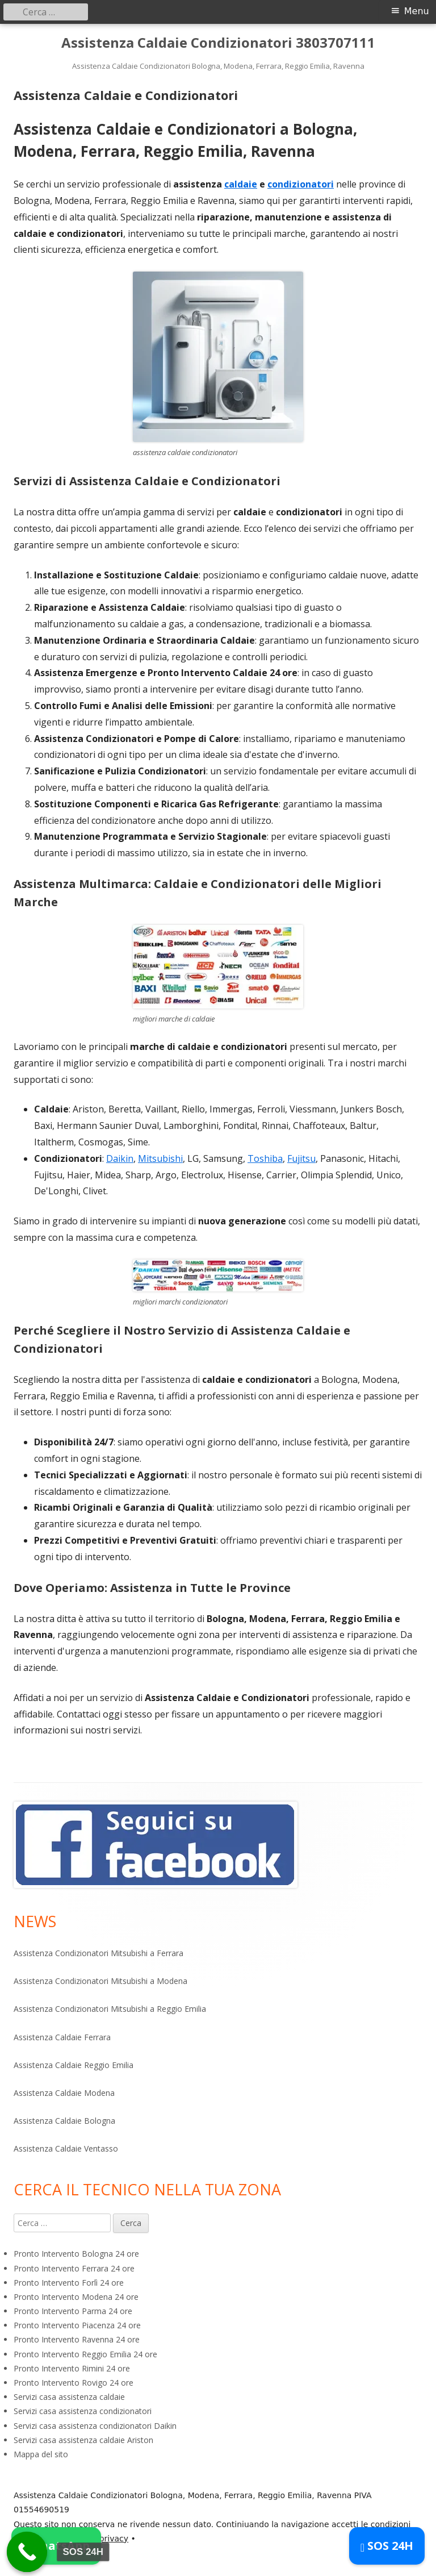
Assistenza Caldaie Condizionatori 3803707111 (218, 43)
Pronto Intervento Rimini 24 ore (72, 2368)
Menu (416, 11)
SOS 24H (386, 2545)
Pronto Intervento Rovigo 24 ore (73, 2382)
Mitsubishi (160, 1158)
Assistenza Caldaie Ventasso (66, 2148)
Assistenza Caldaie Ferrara (62, 2037)
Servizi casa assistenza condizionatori (83, 2411)
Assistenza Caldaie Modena (64, 2092)
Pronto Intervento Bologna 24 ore (76, 2253)
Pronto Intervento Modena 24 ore (76, 2296)
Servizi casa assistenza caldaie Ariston (83, 2440)
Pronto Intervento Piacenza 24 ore (77, 2325)
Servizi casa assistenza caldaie (69, 2396)
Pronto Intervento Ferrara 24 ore (74, 2268)
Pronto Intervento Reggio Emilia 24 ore (85, 2354)
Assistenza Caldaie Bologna (64, 2120)
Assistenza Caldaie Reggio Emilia (73, 2065)
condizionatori (300, 184)
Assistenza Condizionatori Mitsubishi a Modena (100, 1980)
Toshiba (265, 1158)
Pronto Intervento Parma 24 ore (73, 2311)
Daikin (119, 1158)
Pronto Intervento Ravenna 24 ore (77, 2339)
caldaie (240, 184)
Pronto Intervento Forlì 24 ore (69, 2282)
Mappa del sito (41, 2454)
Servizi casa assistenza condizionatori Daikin (95, 2425)
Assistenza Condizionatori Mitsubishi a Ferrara (98, 1953)
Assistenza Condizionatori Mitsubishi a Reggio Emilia (110, 2008)
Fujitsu (301, 1158)
